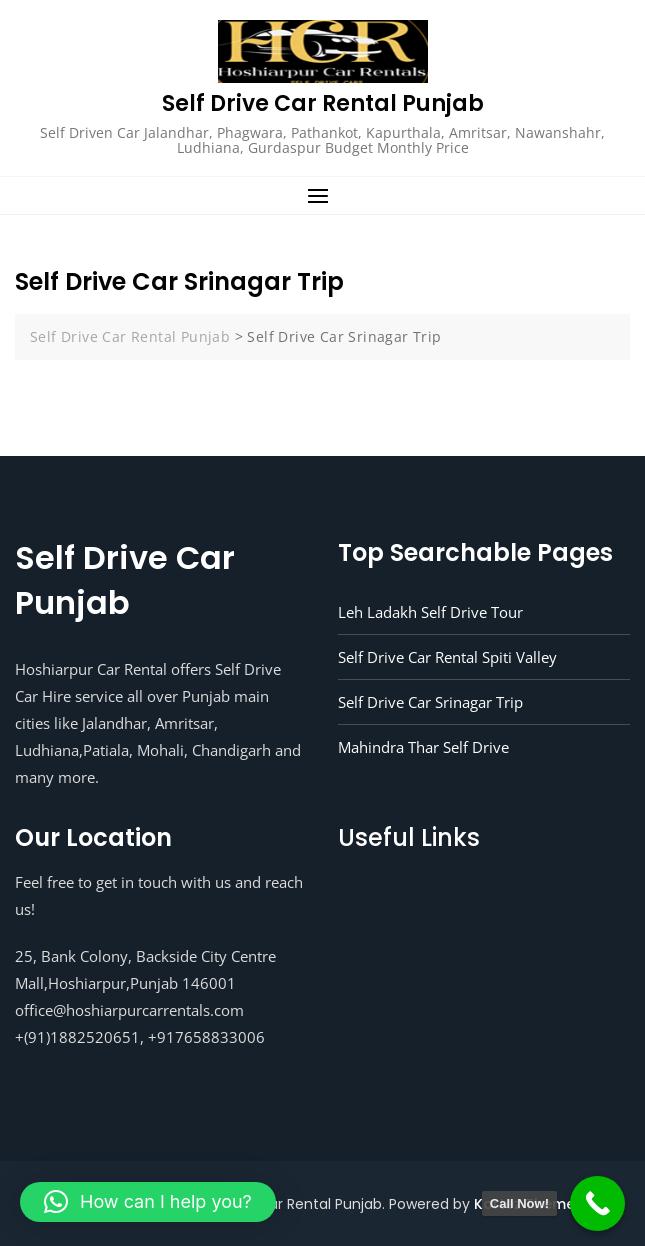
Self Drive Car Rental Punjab (323, 103)
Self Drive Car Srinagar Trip (430, 702)
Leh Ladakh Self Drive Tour (430, 612)
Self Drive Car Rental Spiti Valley (447, 657)
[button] (322, 195)
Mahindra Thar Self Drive (423, 747)
